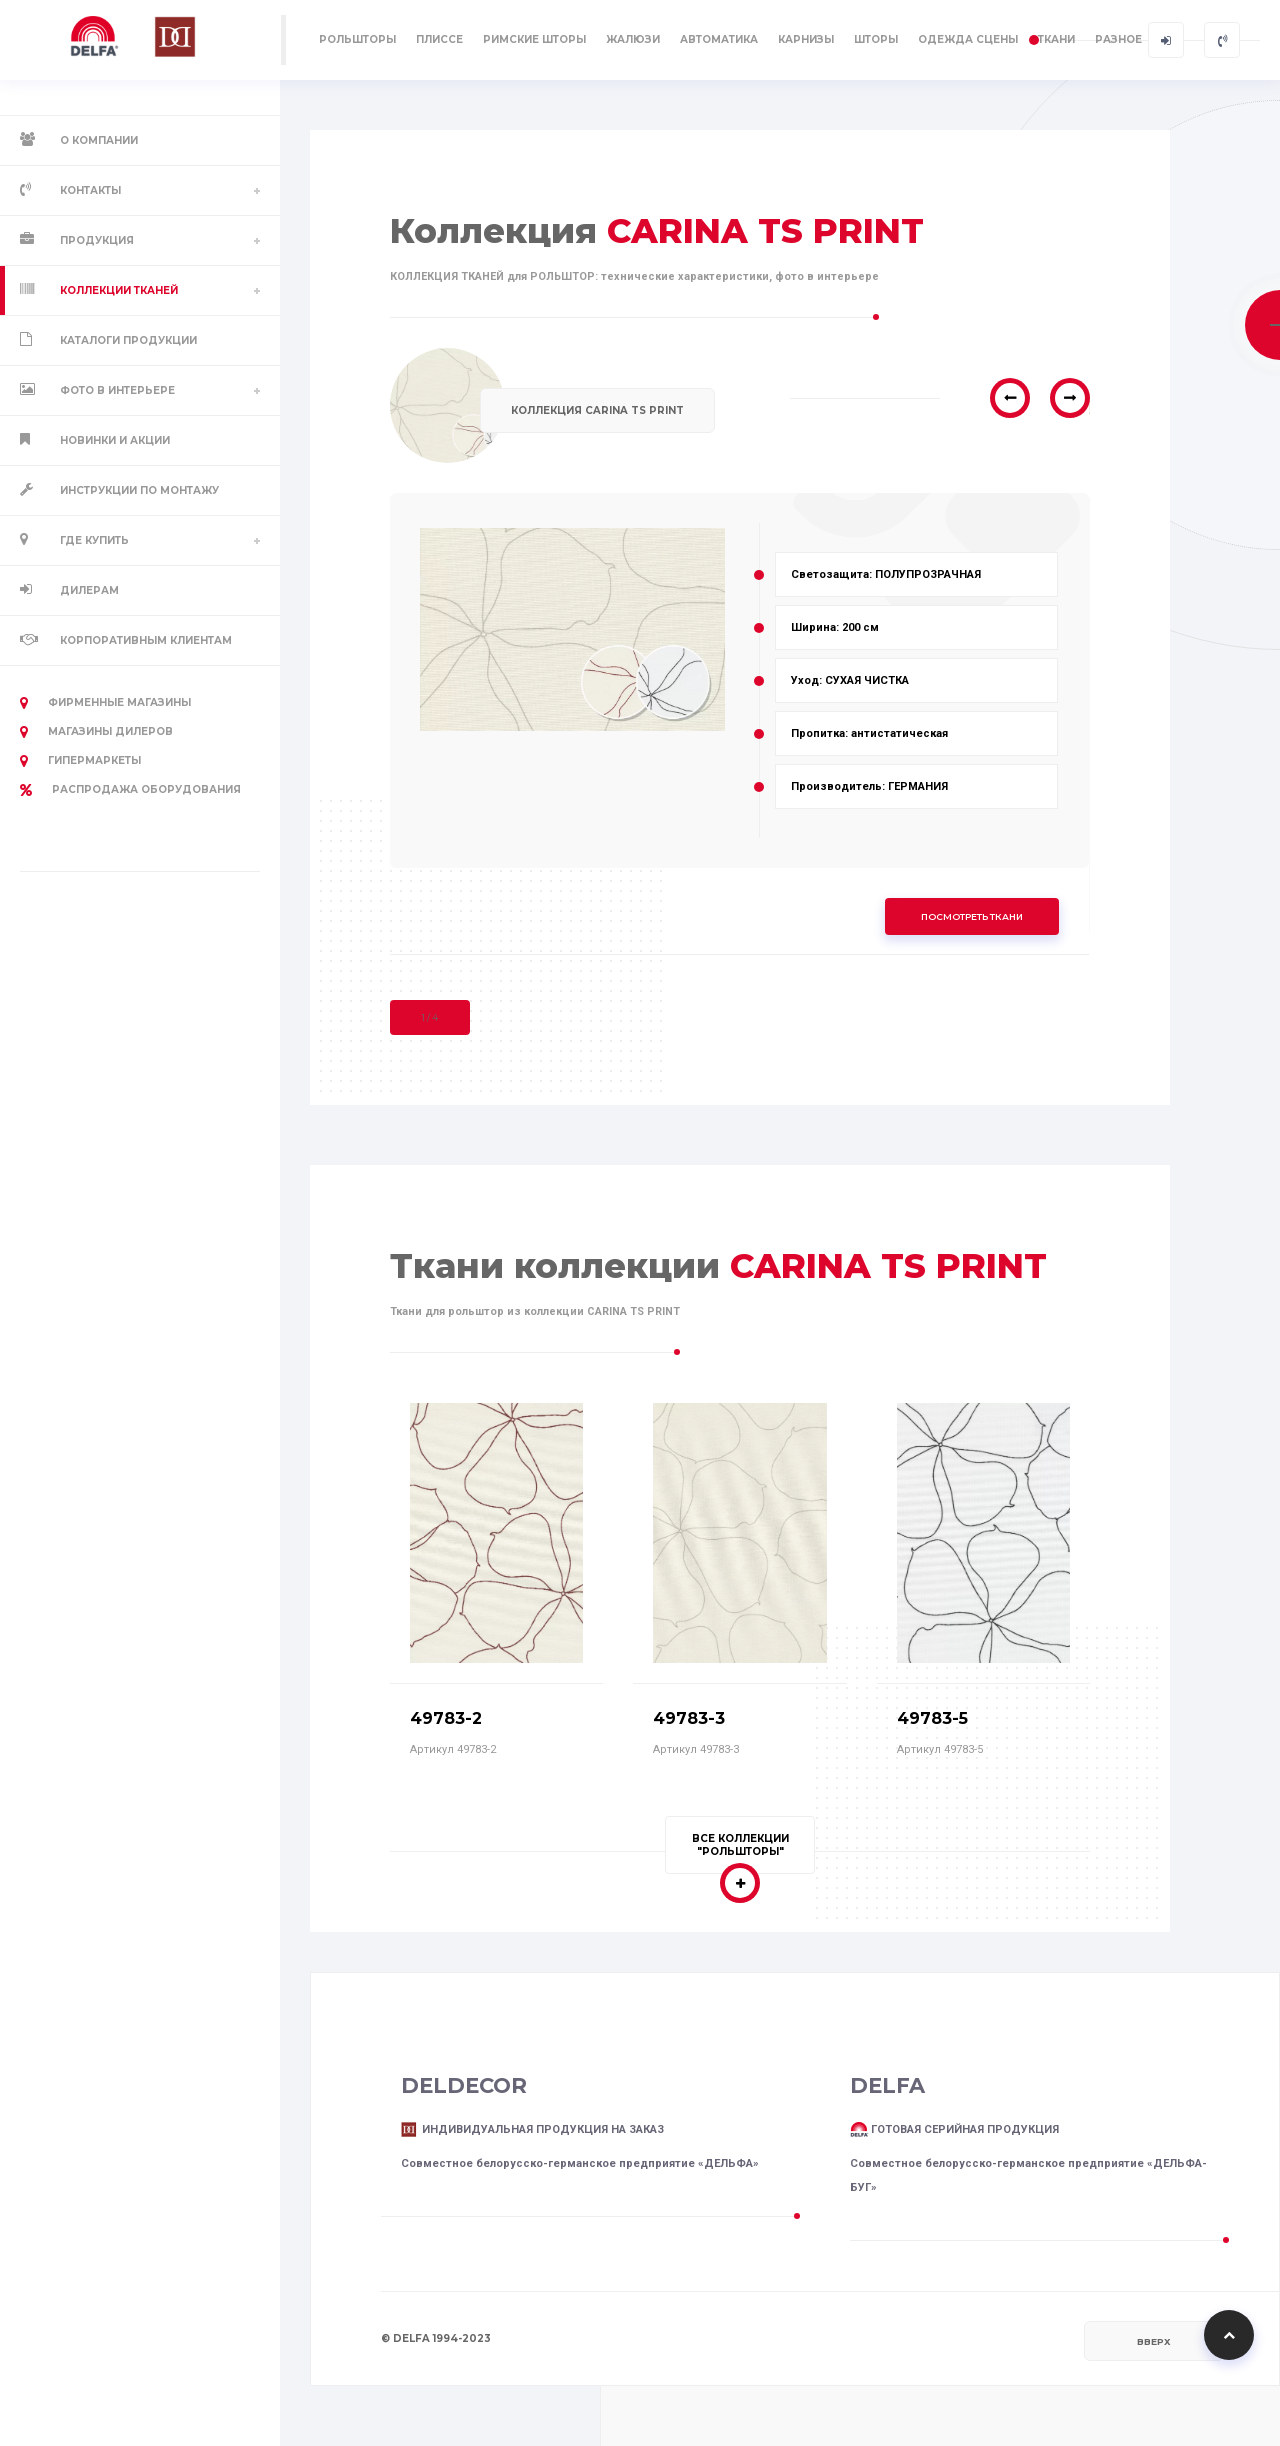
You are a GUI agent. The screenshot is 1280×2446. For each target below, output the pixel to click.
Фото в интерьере (117, 390)
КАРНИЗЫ (806, 39)
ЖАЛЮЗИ (633, 39)
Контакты (90, 190)
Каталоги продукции (128, 340)
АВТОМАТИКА (719, 39)
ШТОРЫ (876, 39)
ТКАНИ (1056, 39)
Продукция (97, 240)
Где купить (94, 540)
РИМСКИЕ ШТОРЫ (534, 39)
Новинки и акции (115, 440)
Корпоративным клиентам (146, 640)
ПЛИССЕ (439, 39)
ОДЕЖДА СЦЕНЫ (968, 39)
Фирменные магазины (105, 703)
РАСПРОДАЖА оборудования (130, 790)
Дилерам (89, 590)
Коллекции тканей (119, 290)
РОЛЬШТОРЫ (357, 39)
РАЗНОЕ (1118, 39)
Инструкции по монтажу (139, 490)
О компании (99, 140)
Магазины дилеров (96, 732)
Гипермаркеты (80, 761)
